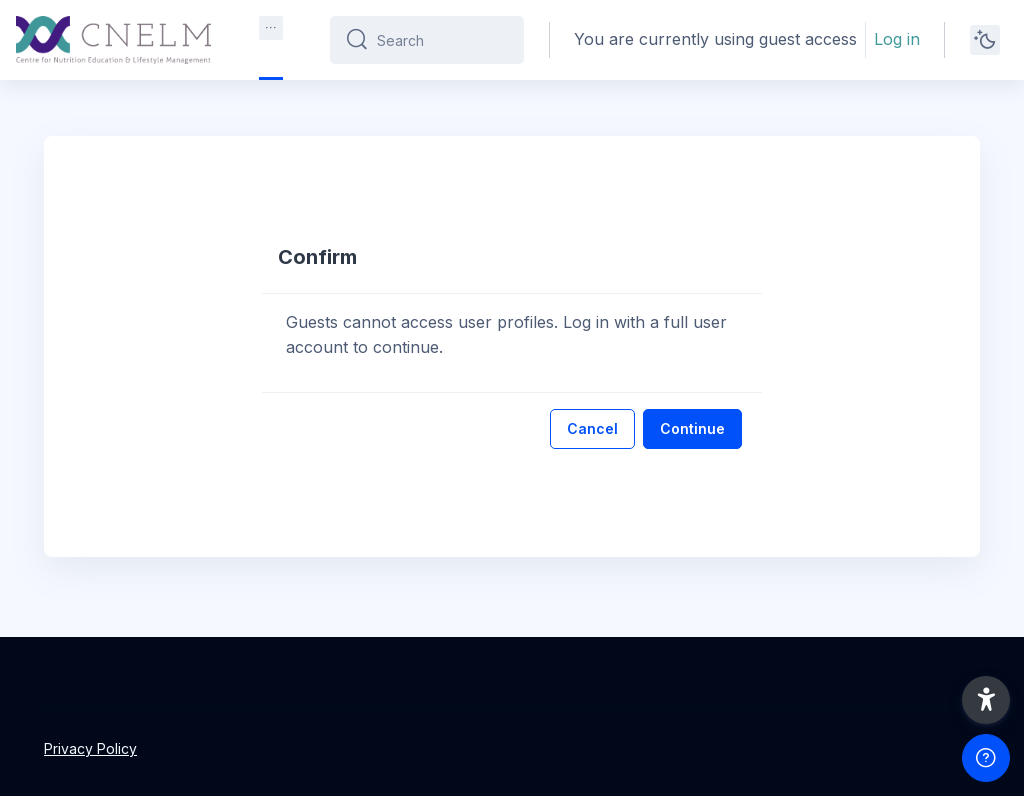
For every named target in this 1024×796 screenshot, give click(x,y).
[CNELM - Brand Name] (113, 40)
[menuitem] (271, 28)
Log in (897, 39)
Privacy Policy (90, 748)
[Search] (442, 40)
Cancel (592, 428)
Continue (692, 428)
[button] (986, 700)
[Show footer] (986, 758)
